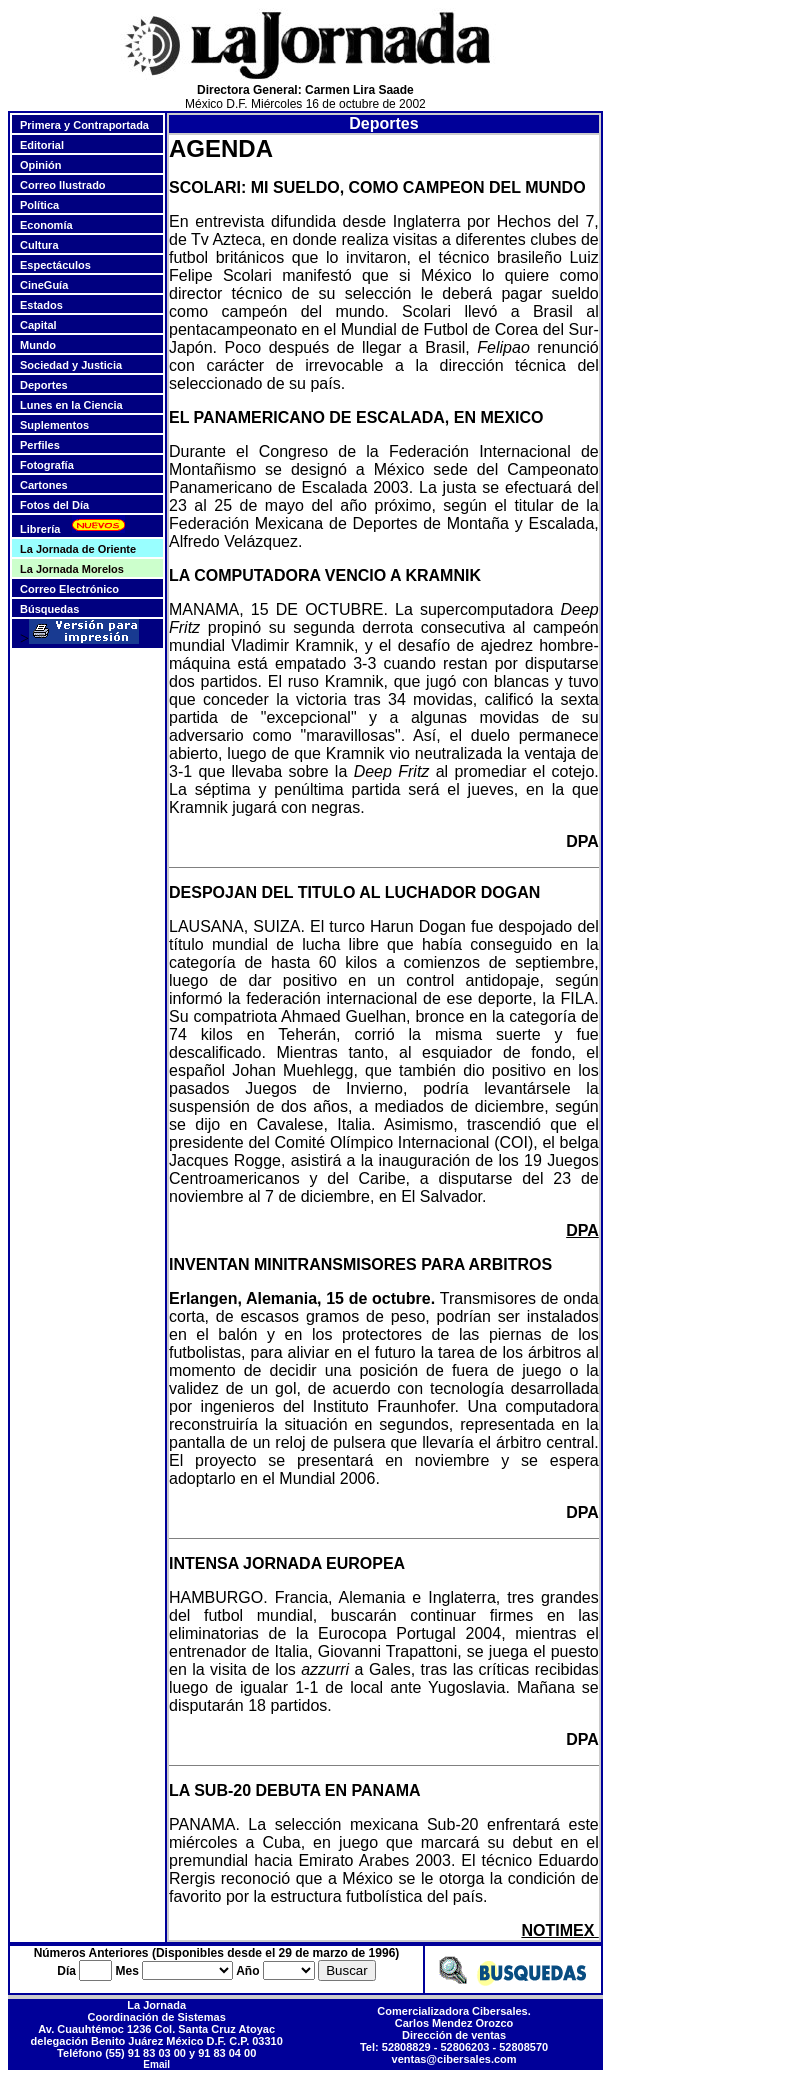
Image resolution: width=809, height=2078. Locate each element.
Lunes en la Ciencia (71, 405)
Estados (41, 305)
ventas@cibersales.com (454, 2059)
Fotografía (47, 465)
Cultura (39, 245)
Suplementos (54, 425)
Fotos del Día (54, 505)
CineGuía (44, 285)
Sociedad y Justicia (71, 365)
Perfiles (40, 445)
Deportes (44, 385)
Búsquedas (49, 609)
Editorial (42, 145)
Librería (40, 529)
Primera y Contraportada (84, 125)
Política (39, 205)
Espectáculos (55, 265)
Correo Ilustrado (63, 185)
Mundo (38, 345)
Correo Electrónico (69, 589)
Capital (38, 325)
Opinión (41, 165)
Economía (46, 225)
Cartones (44, 485)
